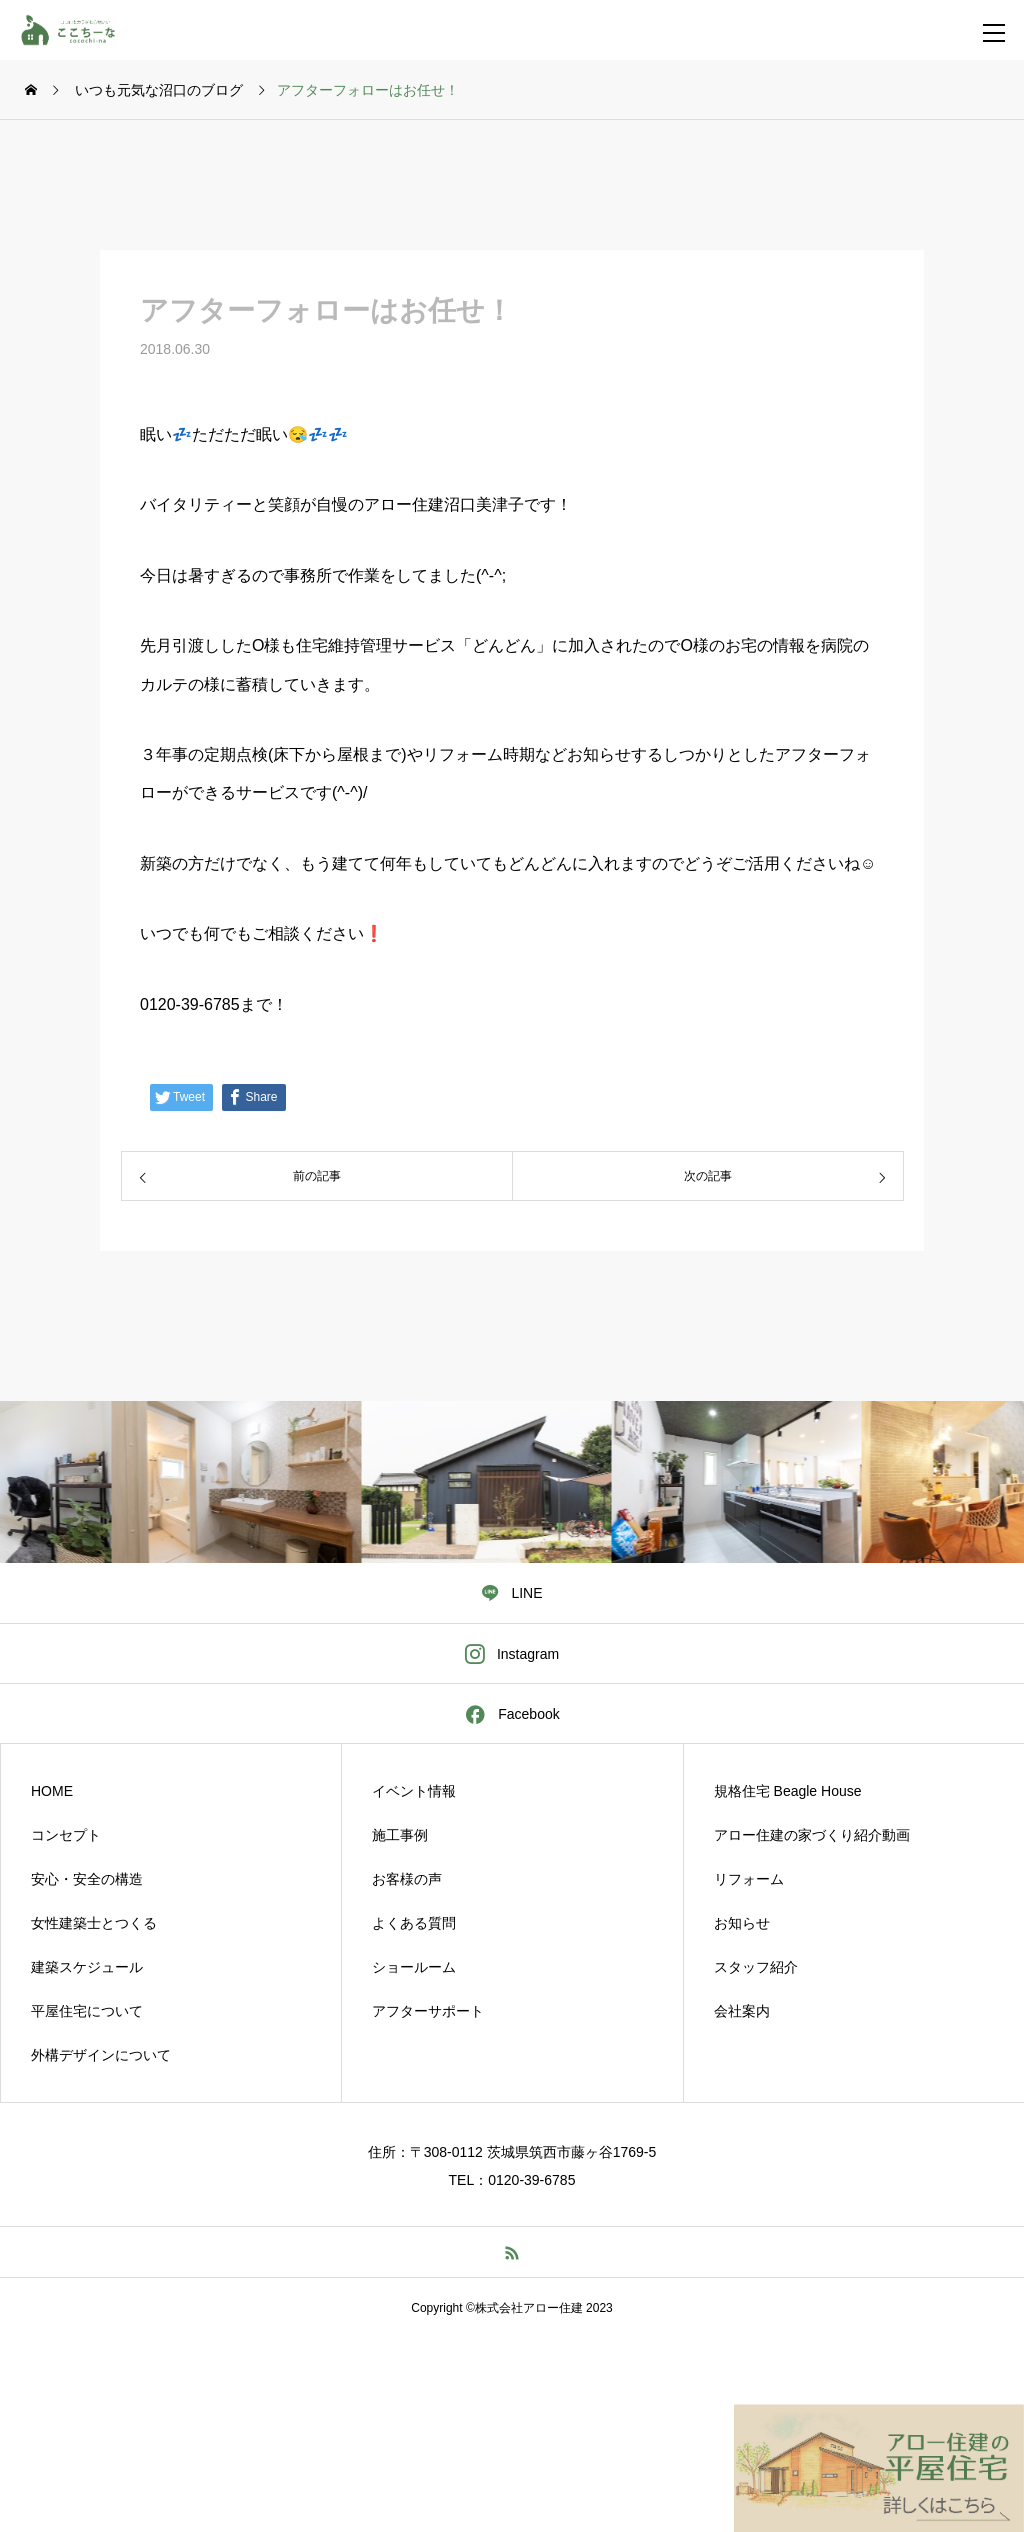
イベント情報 (414, 1791)
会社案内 (742, 2011)
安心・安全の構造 (87, 1879)
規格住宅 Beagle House (788, 1791)
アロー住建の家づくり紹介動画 (812, 1835)
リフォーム (749, 1879)
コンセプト (66, 1835)
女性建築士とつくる (94, 1923)
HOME (52, 1791)
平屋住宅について (87, 2011)
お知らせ (742, 1923)
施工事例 (400, 1835)
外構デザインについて (101, 2055)
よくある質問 (414, 1923)
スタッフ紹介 (756, 1967)
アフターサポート (428, 2011)
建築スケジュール (87, 1967)
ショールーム (414, 1967)
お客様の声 (407, 1879)
